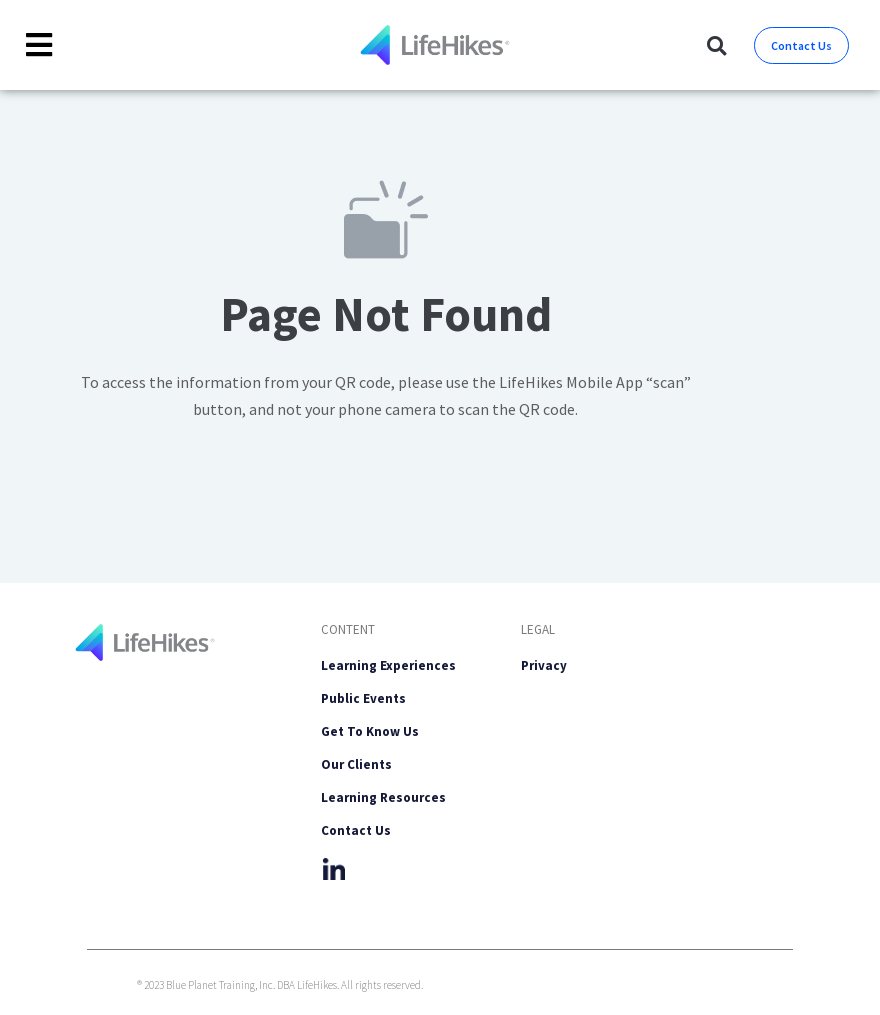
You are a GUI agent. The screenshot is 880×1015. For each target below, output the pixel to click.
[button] (716, 45)
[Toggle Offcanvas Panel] (39, 45)
